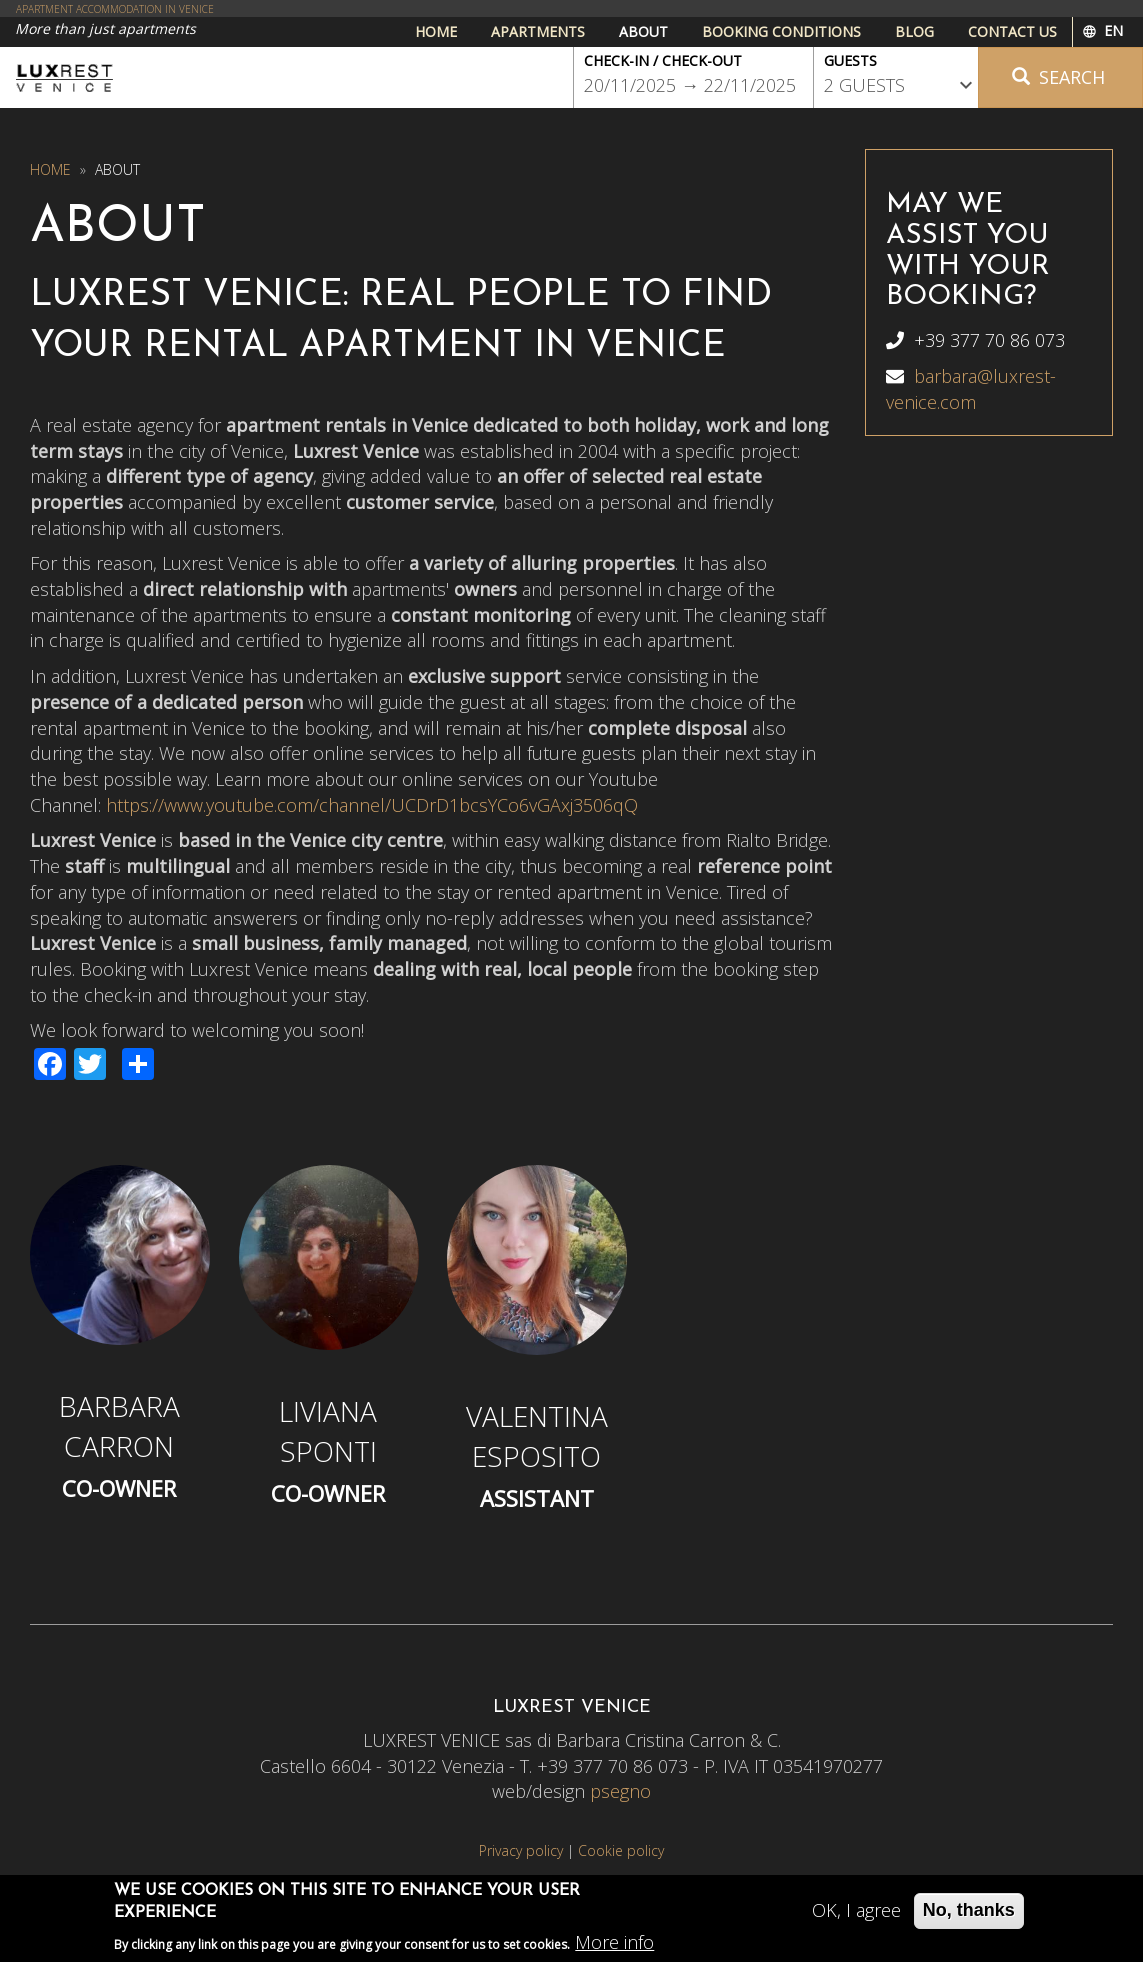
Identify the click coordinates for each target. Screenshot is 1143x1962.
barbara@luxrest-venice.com (971, 389)
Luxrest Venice (64, 77)
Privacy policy (521, 1850)
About (643, 31)
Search (1059, 77)
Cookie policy (621, 1850)
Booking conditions (781, 31)
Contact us (1012, 31)
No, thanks (969, 1916)
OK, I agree (856, 1916)
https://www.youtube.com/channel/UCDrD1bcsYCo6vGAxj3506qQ (372, 805)
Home (436, 31)
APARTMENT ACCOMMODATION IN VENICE (115, 9)
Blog (914, 31)
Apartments (538, 31)
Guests (850, 60)
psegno (620, 1791)
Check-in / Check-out (663, 60)
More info (614, 1947)
